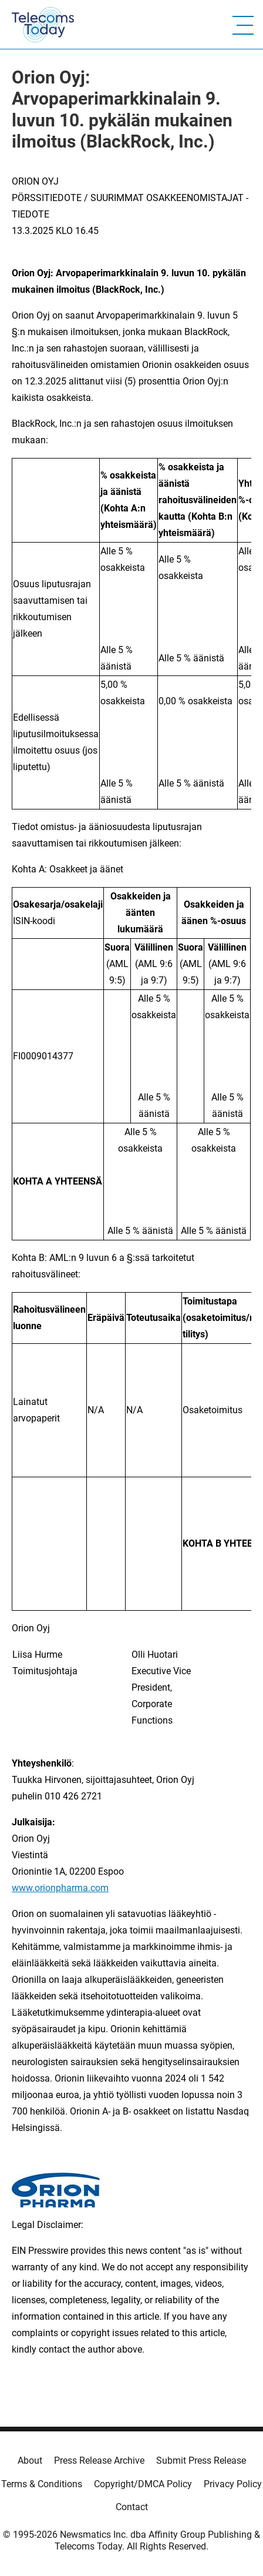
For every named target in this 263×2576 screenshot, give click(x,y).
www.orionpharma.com (60, 1887)
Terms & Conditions (41, 2484)
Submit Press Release (201, 2460)
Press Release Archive (99, 2460)
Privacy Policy (233, 2484)
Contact (132, 2507)
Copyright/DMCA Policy (143, 2484)
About (30, 2460)
